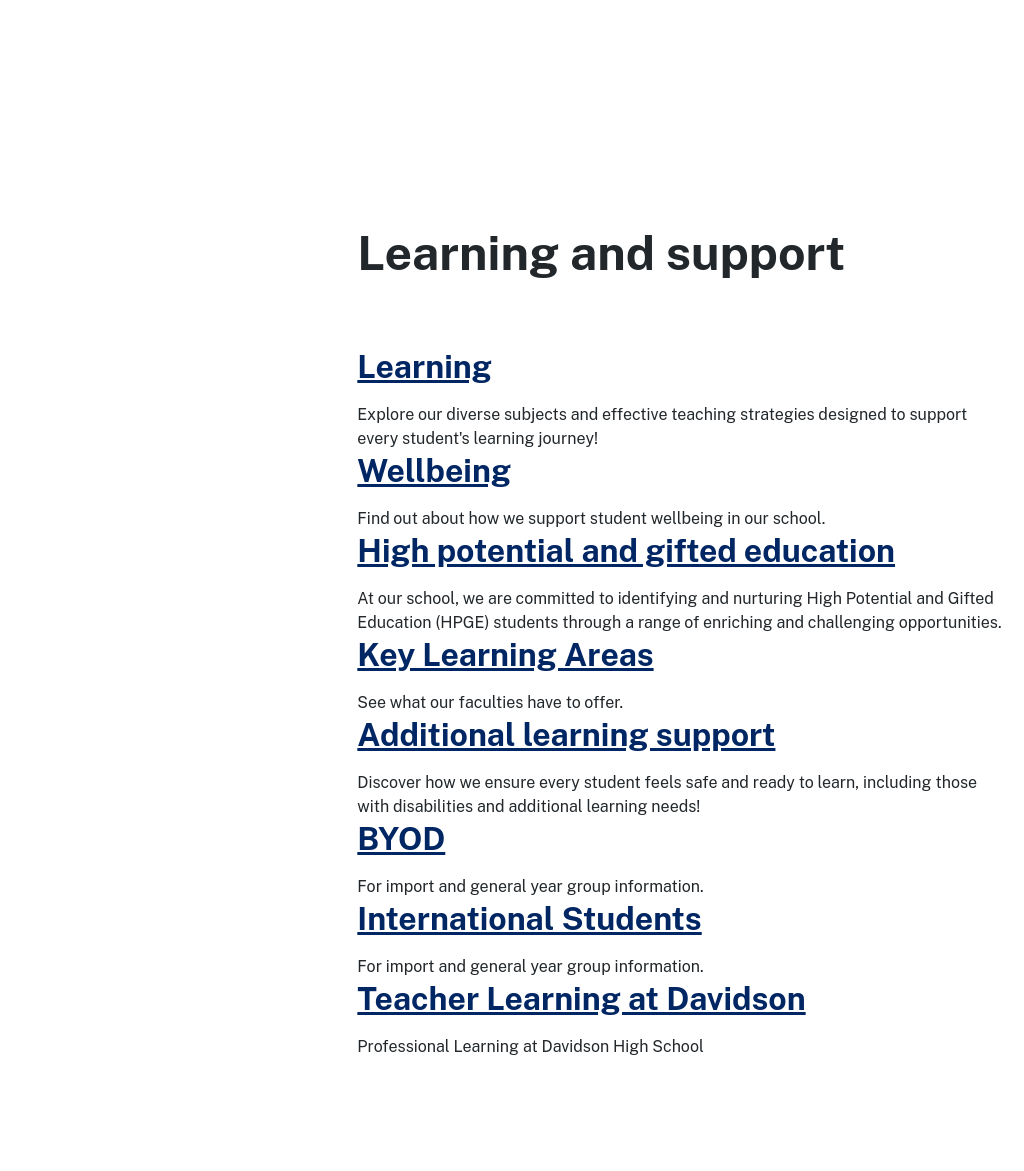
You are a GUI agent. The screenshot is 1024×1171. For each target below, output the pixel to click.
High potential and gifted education (626, 550)
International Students (529, 918)
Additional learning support (566, 734)
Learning (424, 366)
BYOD (401, 838)
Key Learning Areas (505, 654)
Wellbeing (434, 470)
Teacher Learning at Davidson (581, 998)
